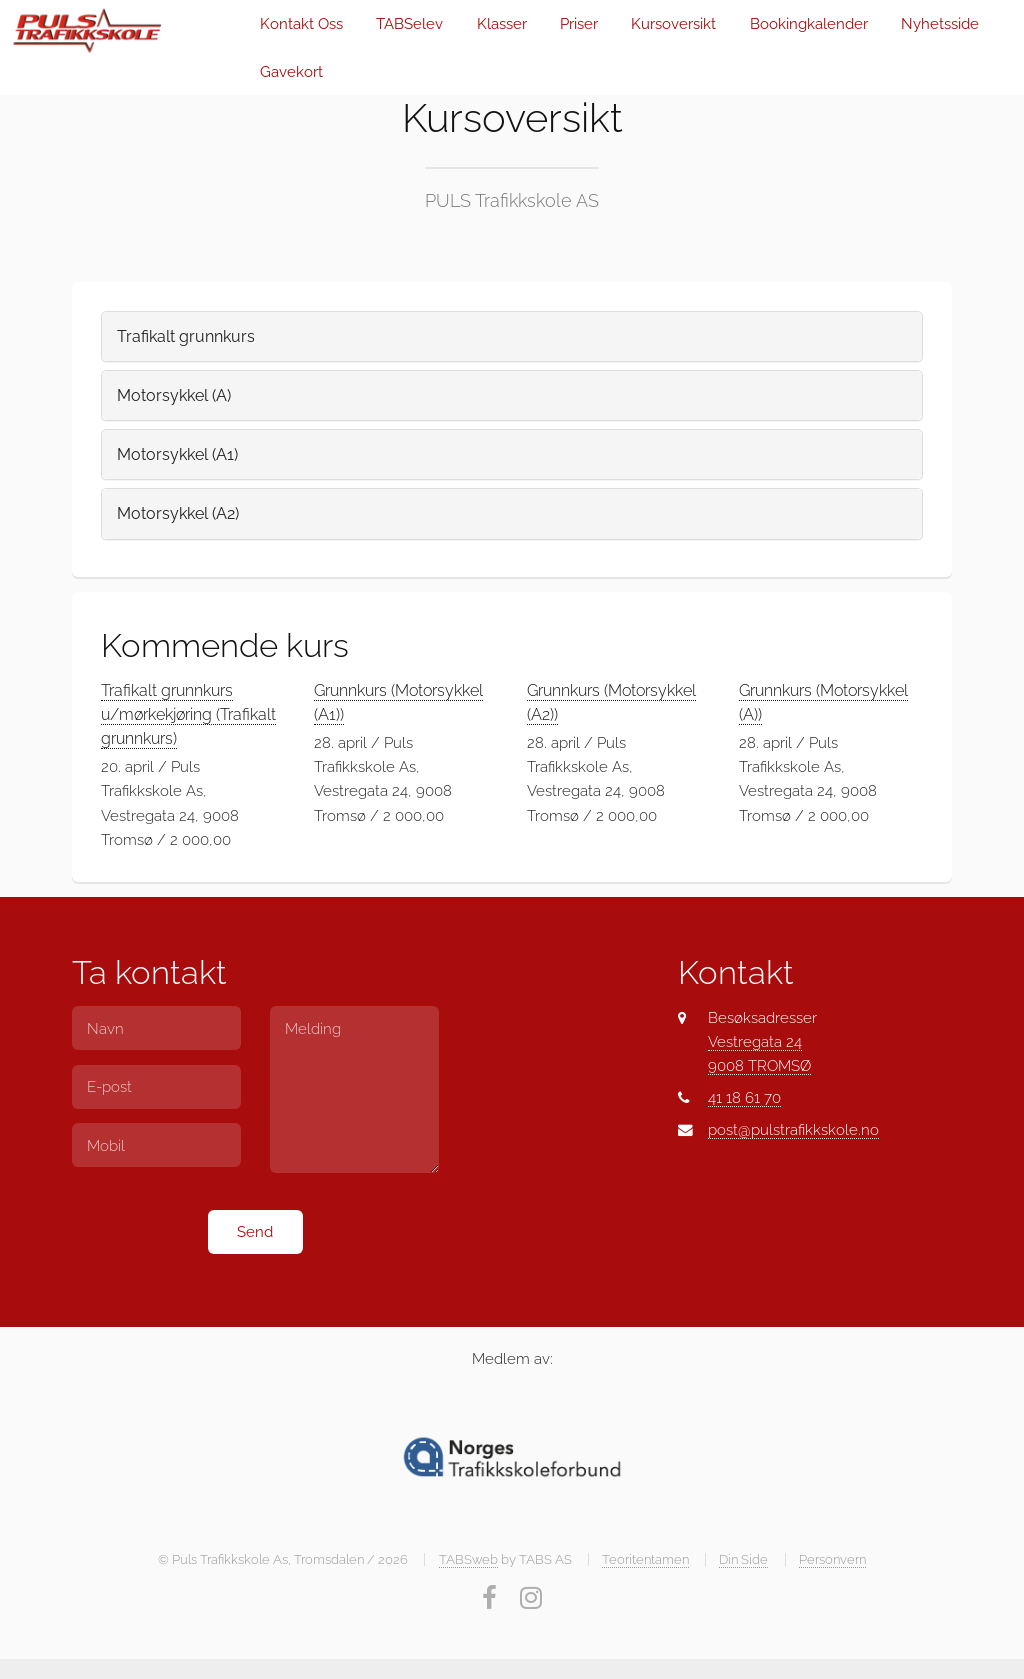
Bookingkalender (809, 23)
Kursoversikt (673, 23)
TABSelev (409, 23)
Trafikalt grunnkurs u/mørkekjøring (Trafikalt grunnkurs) (188, 714)
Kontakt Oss (301, 23)
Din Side (743, 1559)
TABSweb (468, 1559)
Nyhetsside (940, 23)
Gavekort (291, 71)
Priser (579, 23)
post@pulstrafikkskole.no (793, 1129)
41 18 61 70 (744, 1097)
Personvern (832, 1559)
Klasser (502, 23)
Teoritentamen (645, 1559)
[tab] (511, 336)
